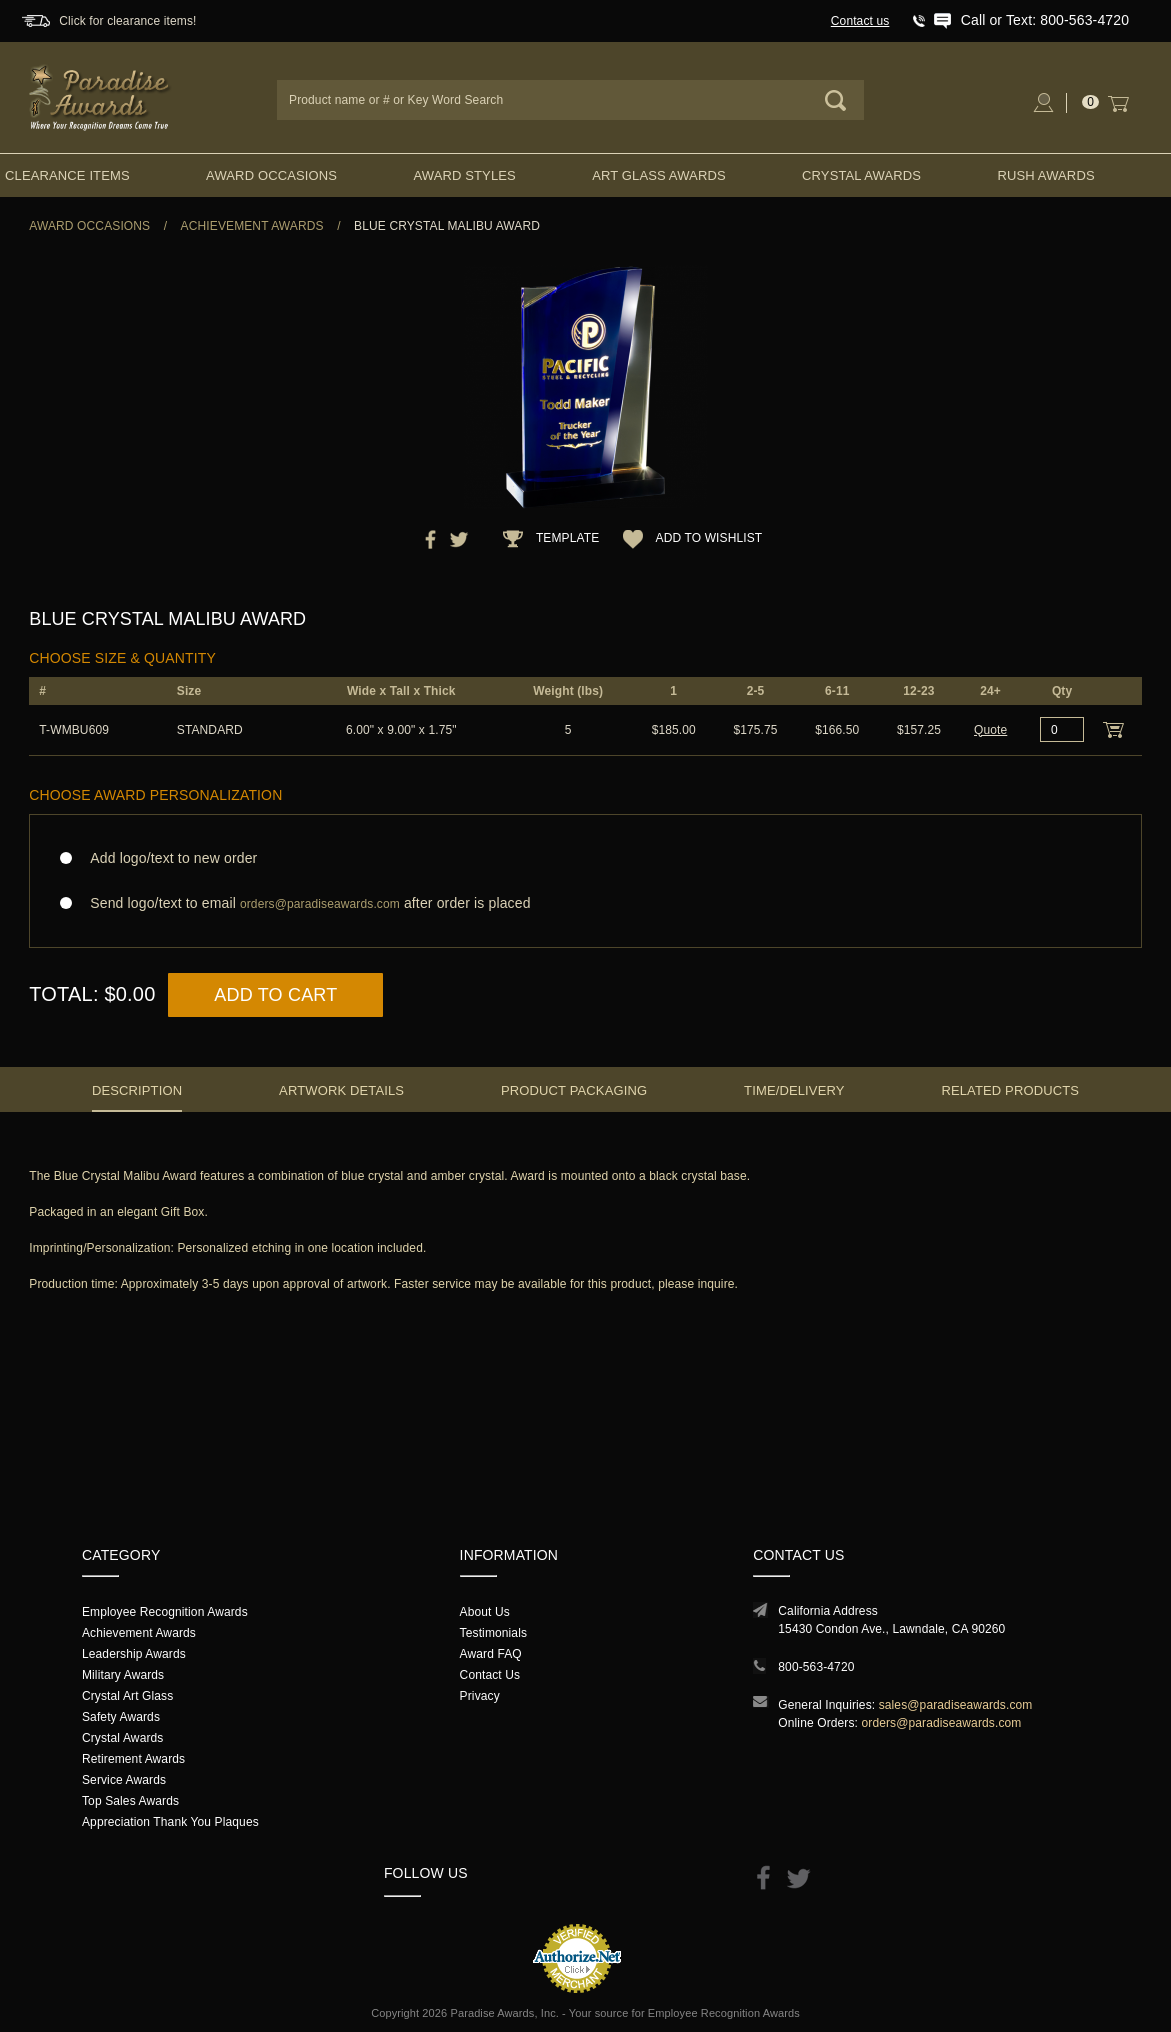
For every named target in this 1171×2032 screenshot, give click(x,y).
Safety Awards (121, 1717)
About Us (485, 1612)
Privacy (480, 1696)
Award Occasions (271, 175)
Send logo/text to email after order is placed (585, 903)
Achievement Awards (252, 226)
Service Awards (124, 1780)
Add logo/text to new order (167, 858)
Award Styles (464, 175)
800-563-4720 (816, 1667)
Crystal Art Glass (127, 1696)
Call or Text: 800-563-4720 (1045, 20)
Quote (990, 730)
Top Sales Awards (130, 1801)
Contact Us (490, 1675)
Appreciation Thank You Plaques (170, 1822)
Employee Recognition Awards (165, 1612)
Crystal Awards (861, 175)
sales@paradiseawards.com (956, 1705)
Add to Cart (275, 995)
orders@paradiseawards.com (942, 1723)
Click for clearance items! (127, 21)
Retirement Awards (133, 1759)
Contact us (860, 21)
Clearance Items (67, 175)
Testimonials (493, 1633)
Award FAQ (491, 1654)
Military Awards (123, 1675)
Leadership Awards (134, 1654)
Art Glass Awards (659, 175)
